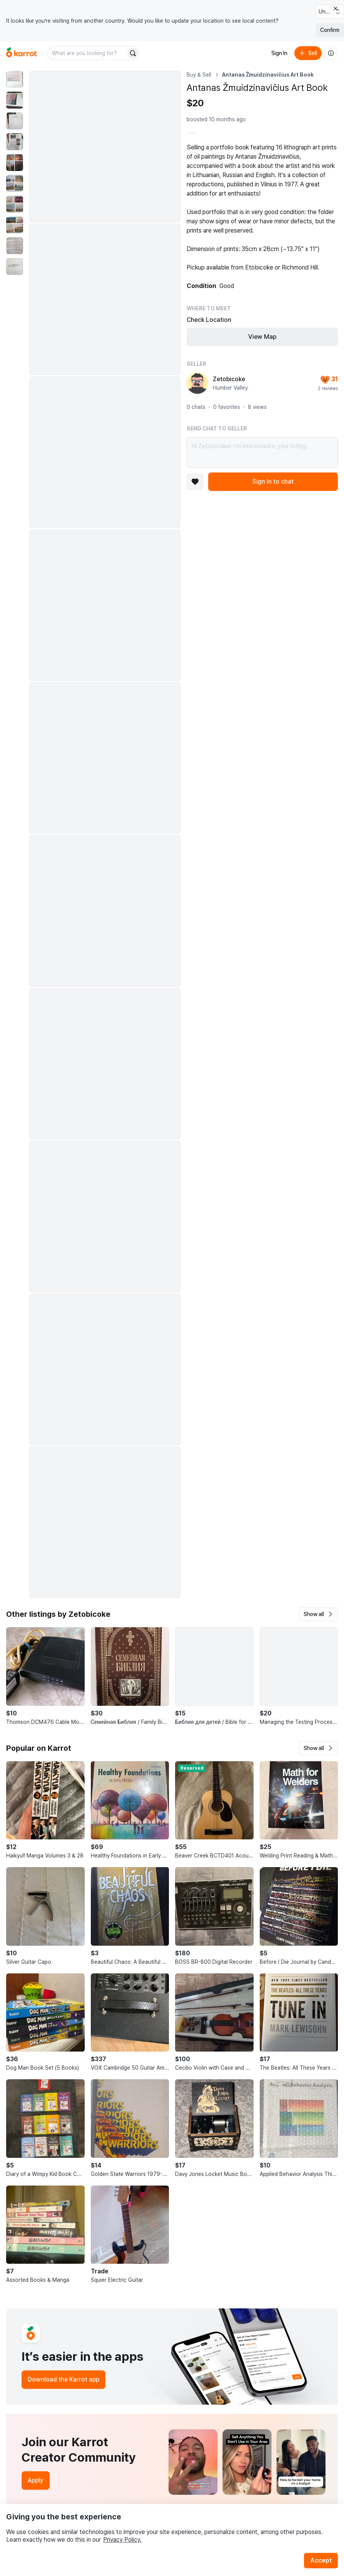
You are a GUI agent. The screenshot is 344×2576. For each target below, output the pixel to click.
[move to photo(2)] (14, 100)
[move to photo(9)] (14, 245)
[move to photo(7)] (14, 204)
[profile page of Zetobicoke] (197, 383)
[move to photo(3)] (14, 120)
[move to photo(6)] (14, 183)
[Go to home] (21, 53)
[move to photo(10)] (14, 266)
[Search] (132, 53)
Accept (321, 2560)
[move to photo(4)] (14, 141)
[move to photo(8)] (14, 224)
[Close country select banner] (335, 8)
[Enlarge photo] (104, 146)
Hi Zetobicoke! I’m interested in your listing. (262, 452)
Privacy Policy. (122, 2539)
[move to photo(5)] (14, 162)
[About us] (331, 53)
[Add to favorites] (195, 481)
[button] (318, 1614)
